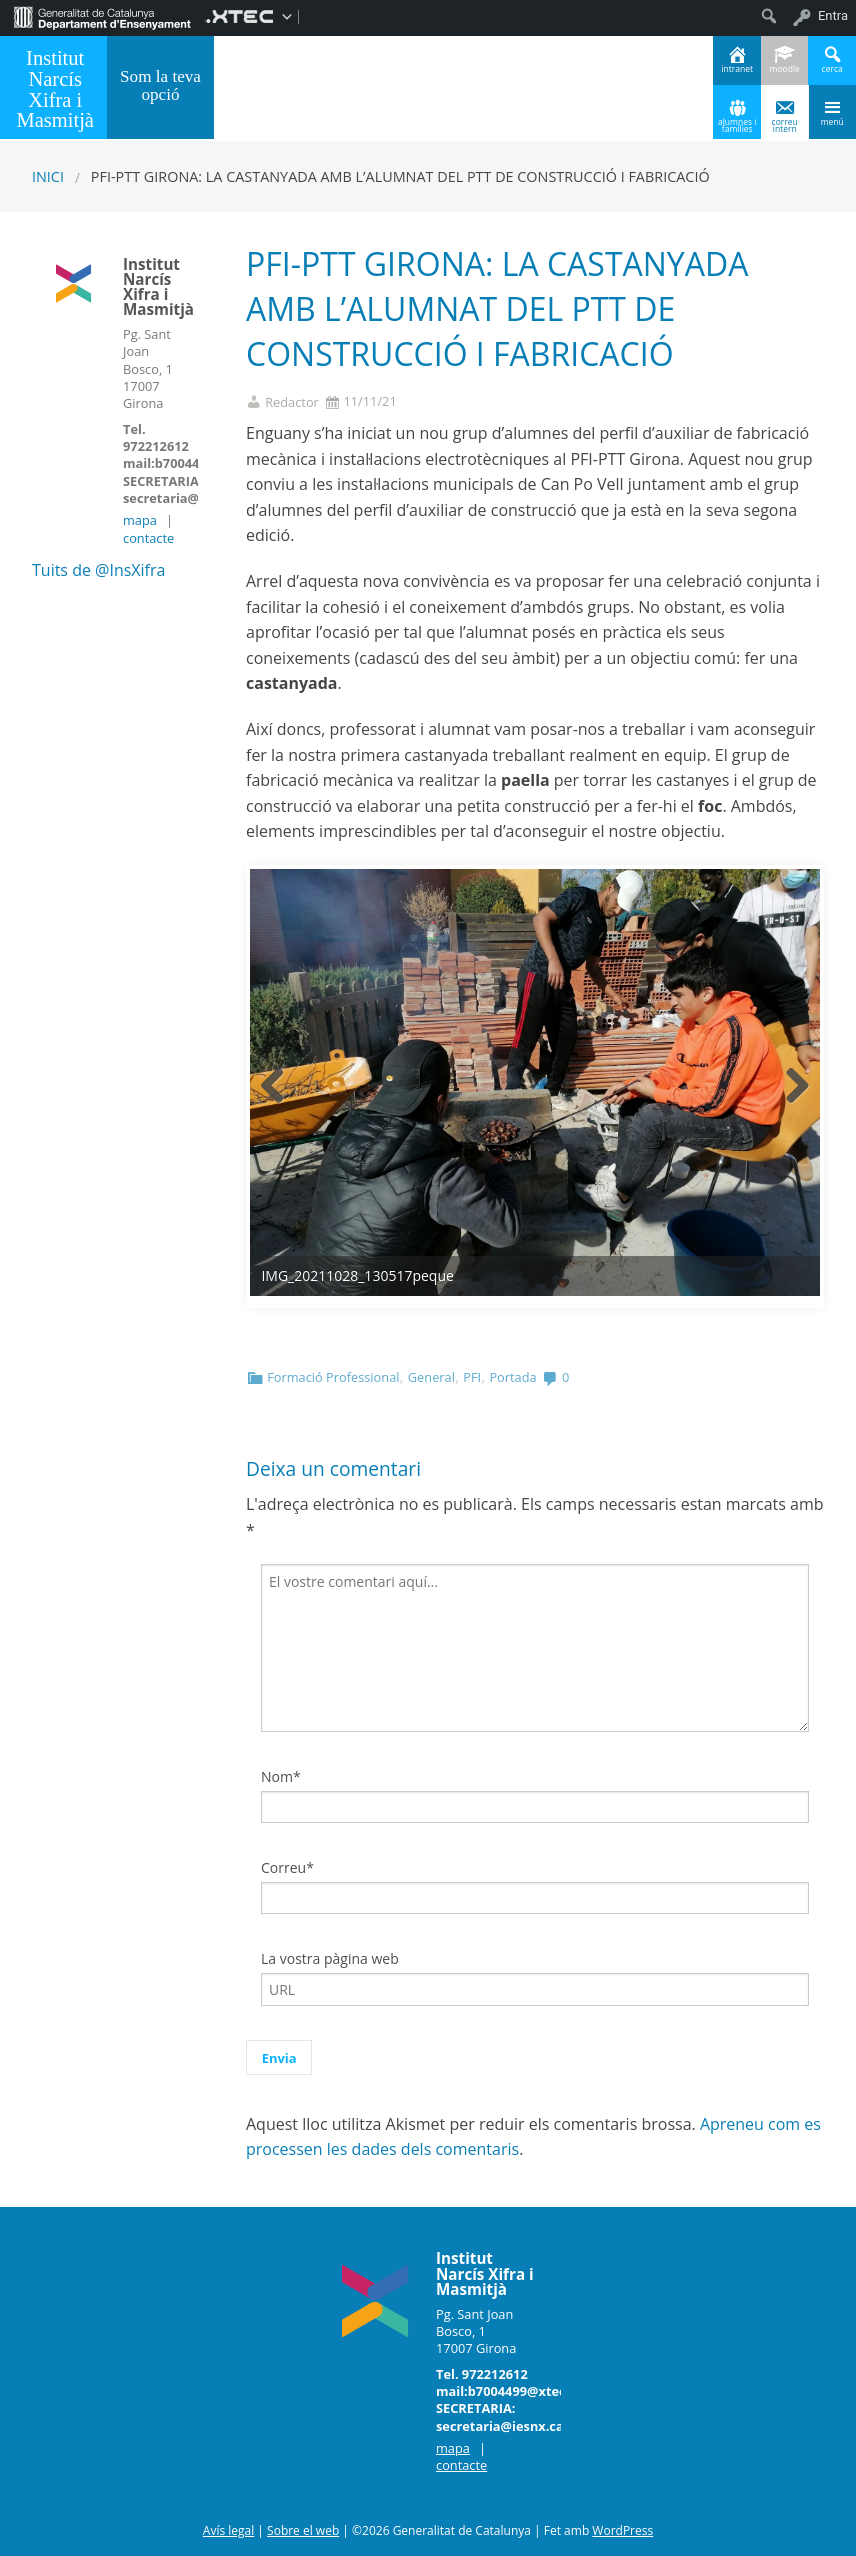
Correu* (287, 1867)
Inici (48, 176)
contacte (148, 538)
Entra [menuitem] (833, 15)
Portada (512, 1377)
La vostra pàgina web (330, 1958)
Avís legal (228, 2530)
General (431, 1377)
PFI (472, 1377)
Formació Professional (333, 1377)
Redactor (292, 402)
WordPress (622, 2530)
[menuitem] (102, 16)
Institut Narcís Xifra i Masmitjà (55, 89)
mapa (140, 520)
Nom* (281, 1776)
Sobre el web (303, 2530)
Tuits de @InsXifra (98, 570)
